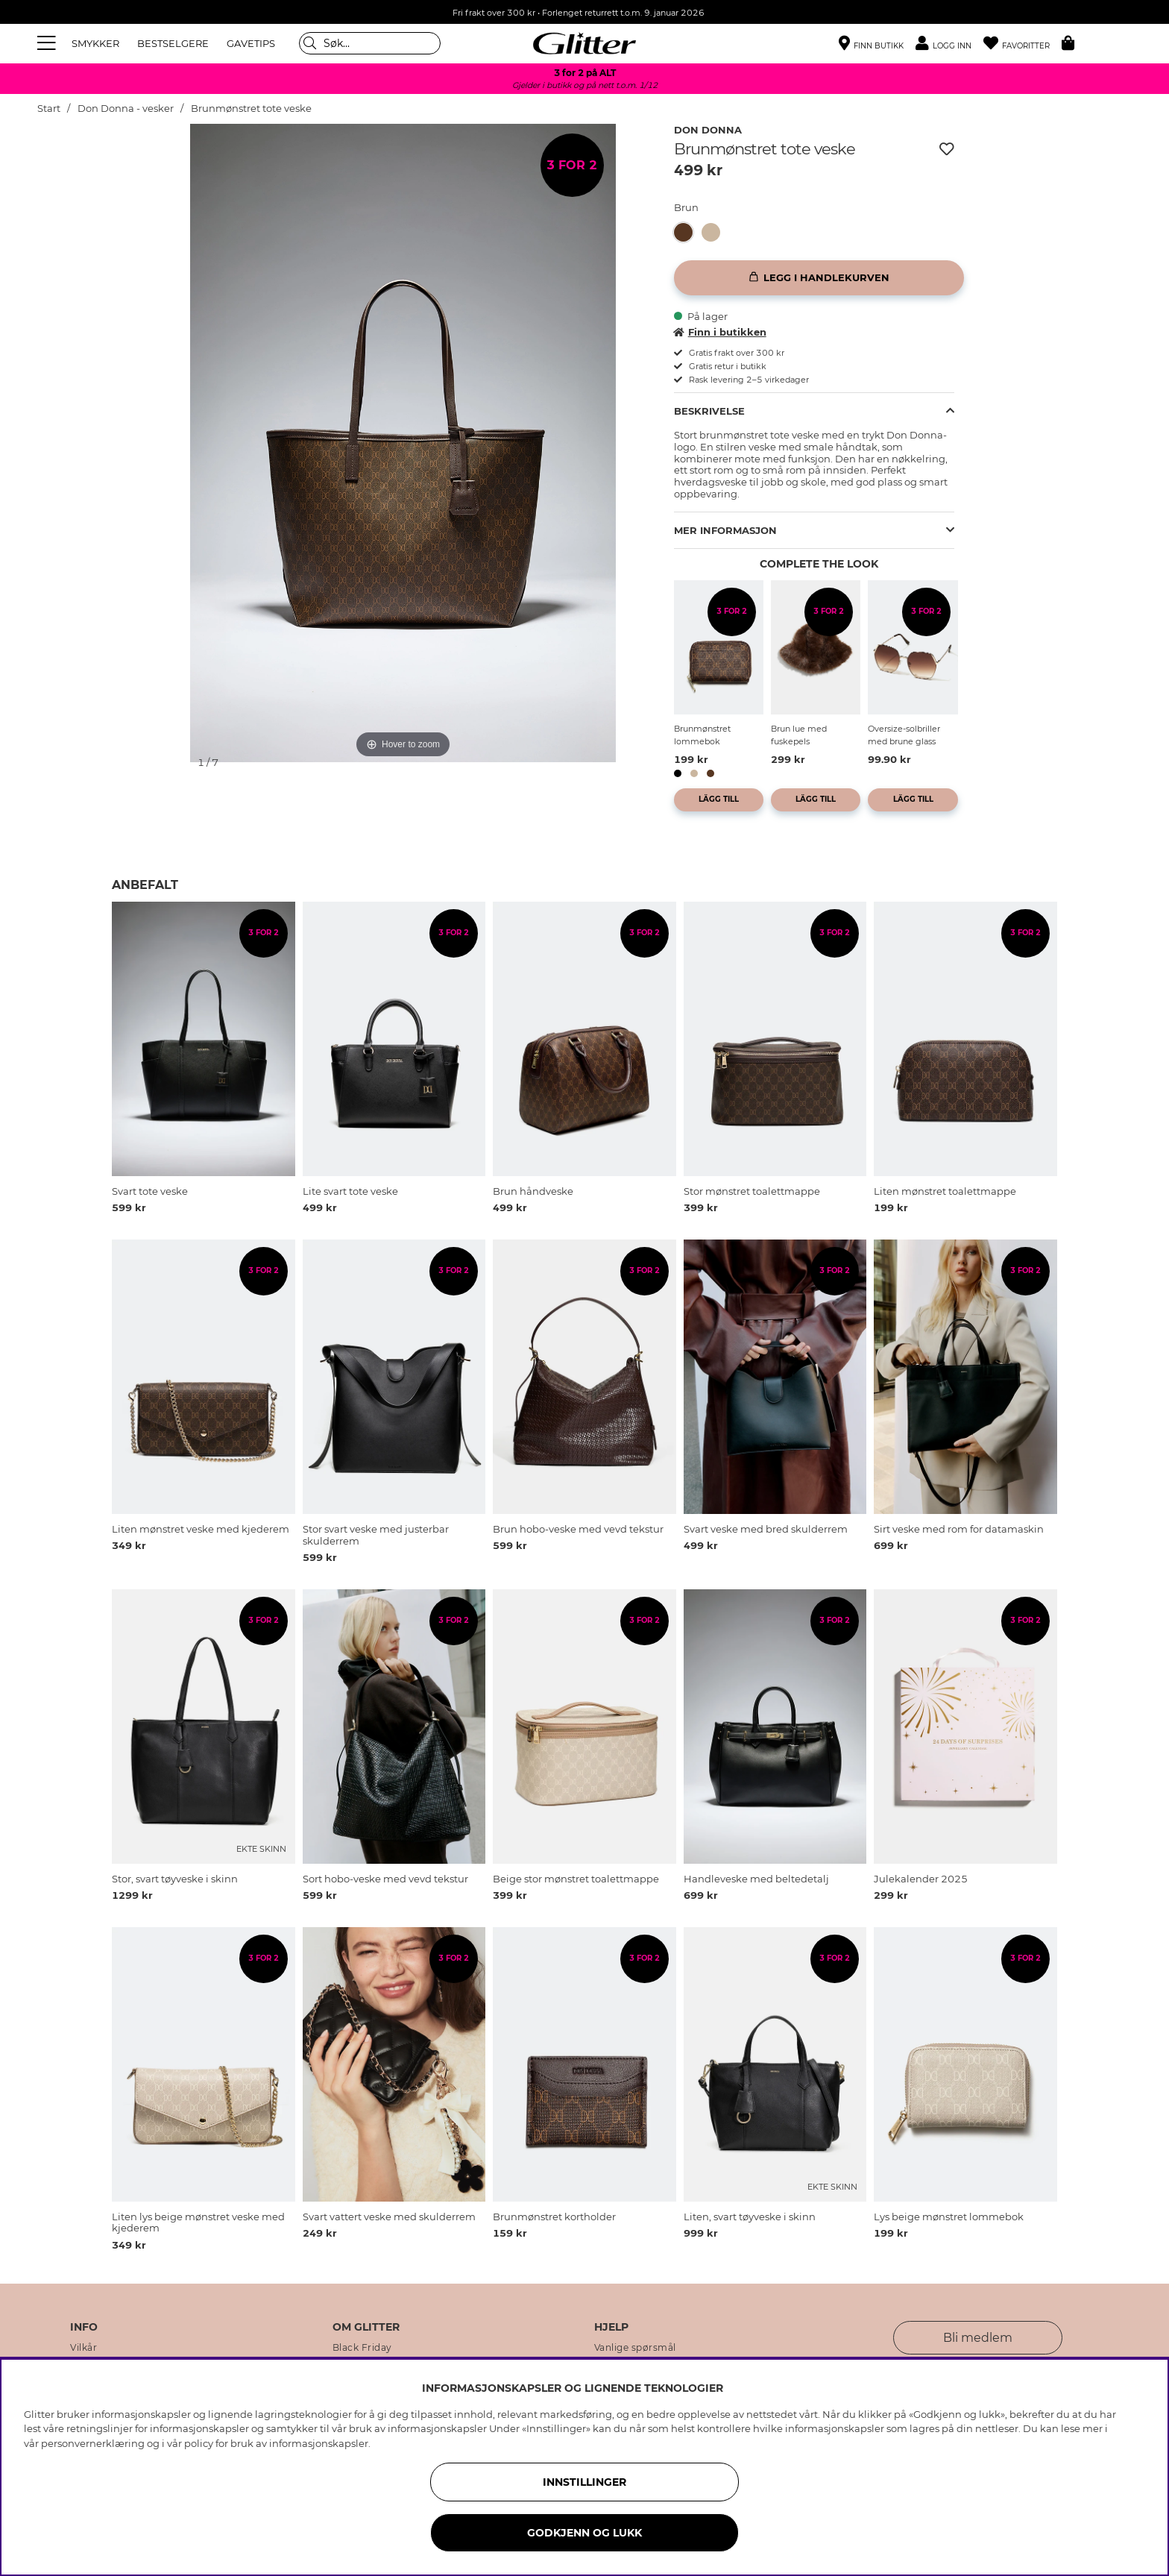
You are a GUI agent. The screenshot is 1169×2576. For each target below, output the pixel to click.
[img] (145, 171)
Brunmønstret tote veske (251, 108)
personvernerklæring (93, 2443)
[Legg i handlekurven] (819, 277)
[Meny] (48, 43)
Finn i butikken (720, 332)
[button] (949, 43)
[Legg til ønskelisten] (946, 149)
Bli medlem (977, 2338)
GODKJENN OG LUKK (584, 2532)
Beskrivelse (709, 411)
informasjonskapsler (318, 2443)
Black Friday (362, 2348)
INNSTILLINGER (584, 2482)
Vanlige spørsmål (635, 2348)
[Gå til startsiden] (584, 43)
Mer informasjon (725, 530)
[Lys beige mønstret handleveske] (715, 232)
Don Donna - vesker (126, 108)
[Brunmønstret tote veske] (688, 232)
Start (48, 108)
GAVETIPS (251, 43)
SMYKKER (95, 43)
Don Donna (708, 130)
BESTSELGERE (173, 43)
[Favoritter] (1022, 43)
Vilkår (83, 2348)
